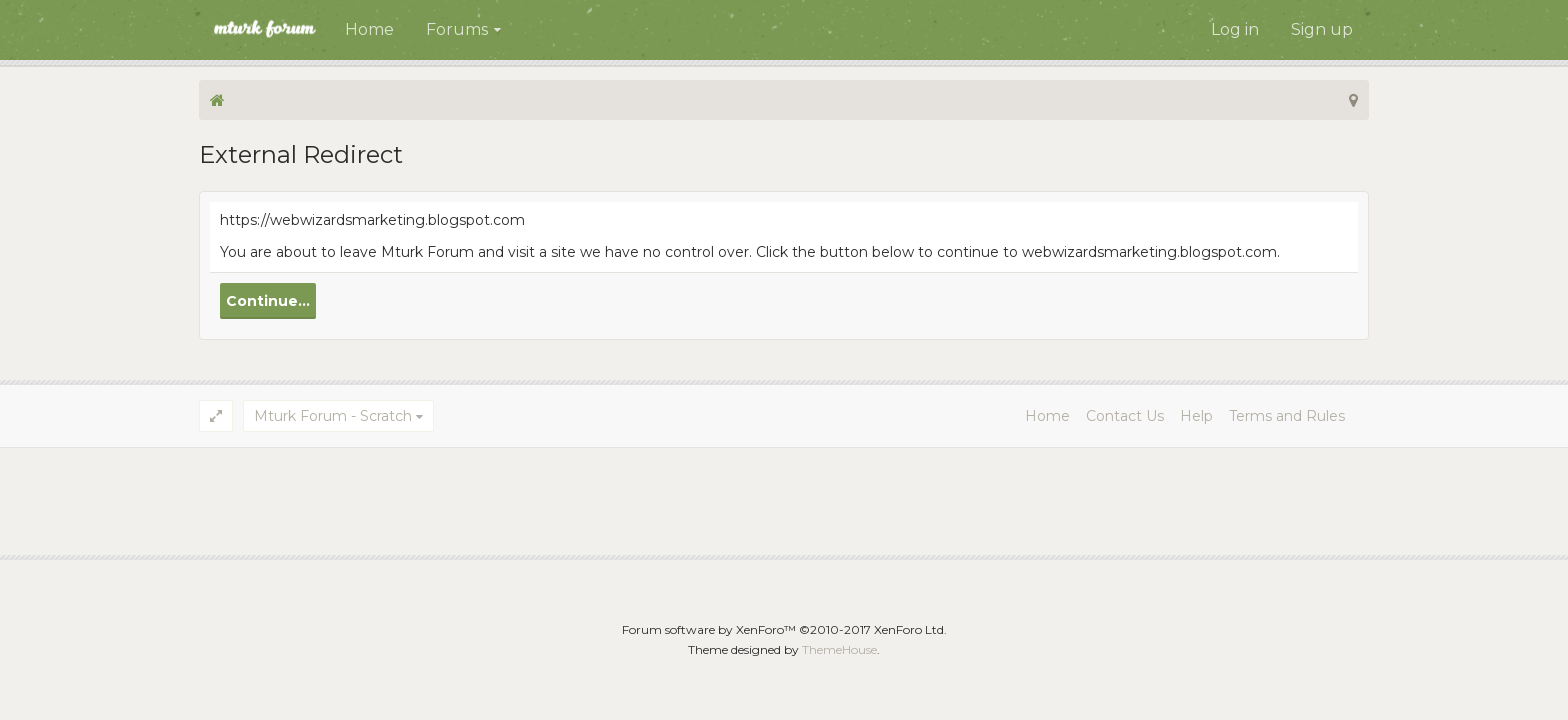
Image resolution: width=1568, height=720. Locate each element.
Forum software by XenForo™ (784, 629)
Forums (457, 29)
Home (369, 29)
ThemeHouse (839, 649)
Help (1196, 416)
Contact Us (1125, 416)
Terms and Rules (1287, 416)
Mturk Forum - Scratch (333, 416)
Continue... (268, 301)
